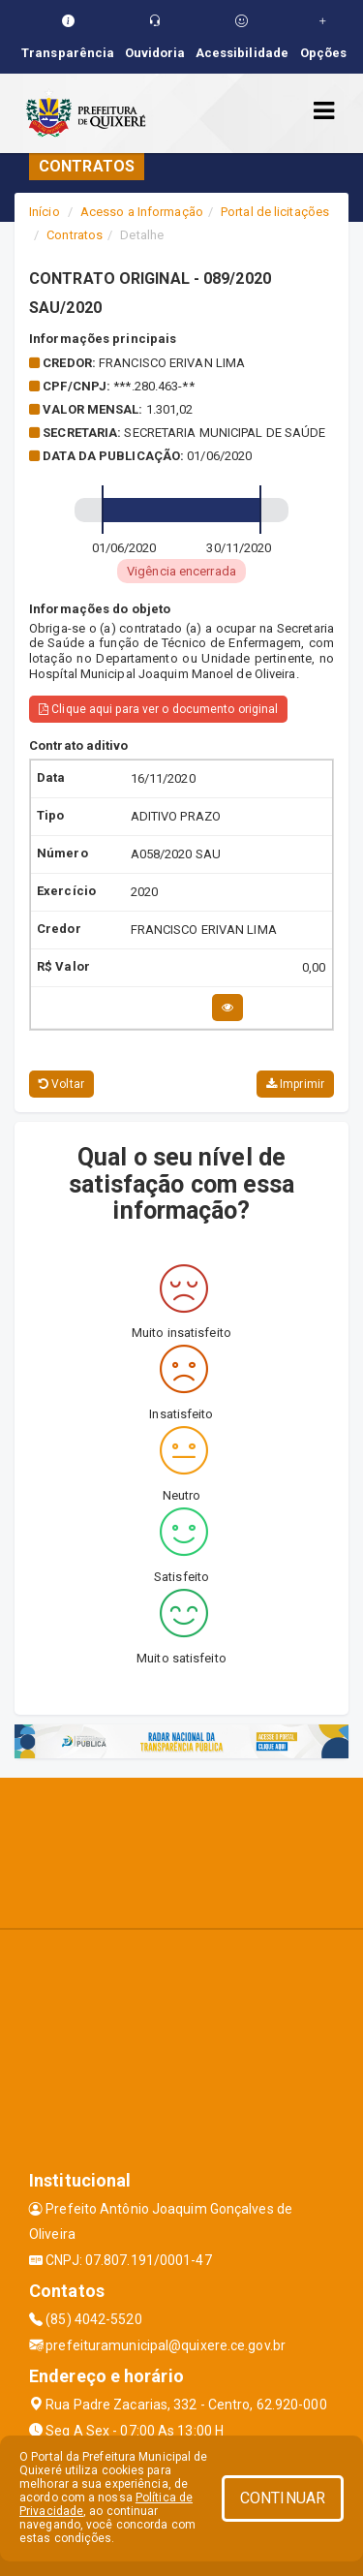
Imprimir (295, 1084)
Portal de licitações (275, 211)
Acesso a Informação (141, 211)
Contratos (74, 235)
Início (44, 211)
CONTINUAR (282, 2498)
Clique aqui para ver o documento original (158, 709)
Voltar (61, 1084)
